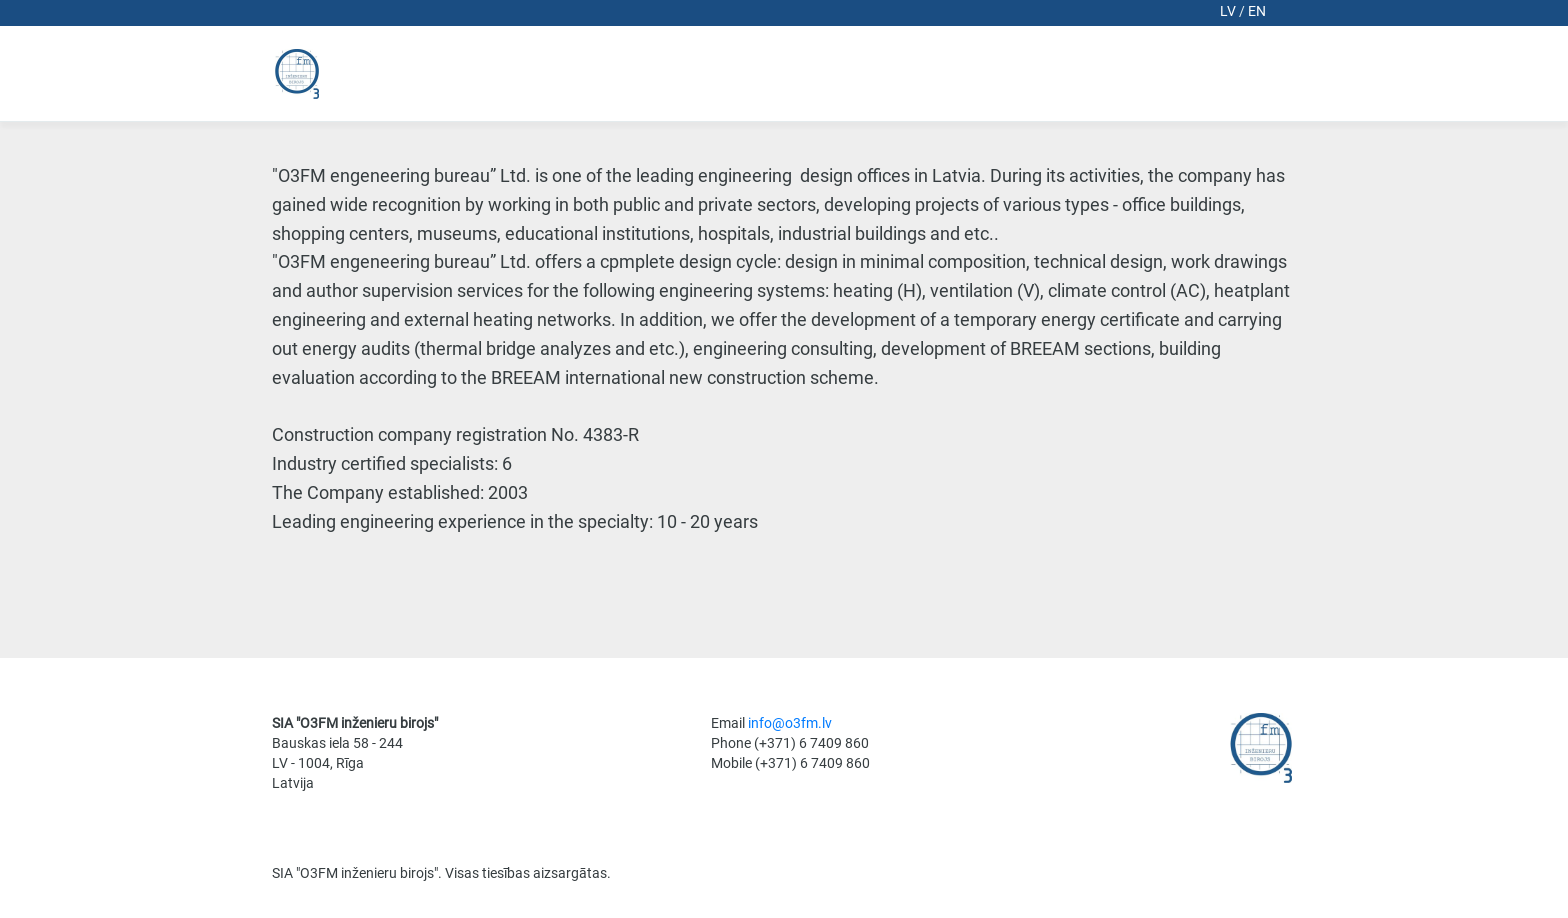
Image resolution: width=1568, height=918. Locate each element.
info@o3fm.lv (790, 723)
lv (1229, 11)
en (1257, 11)
